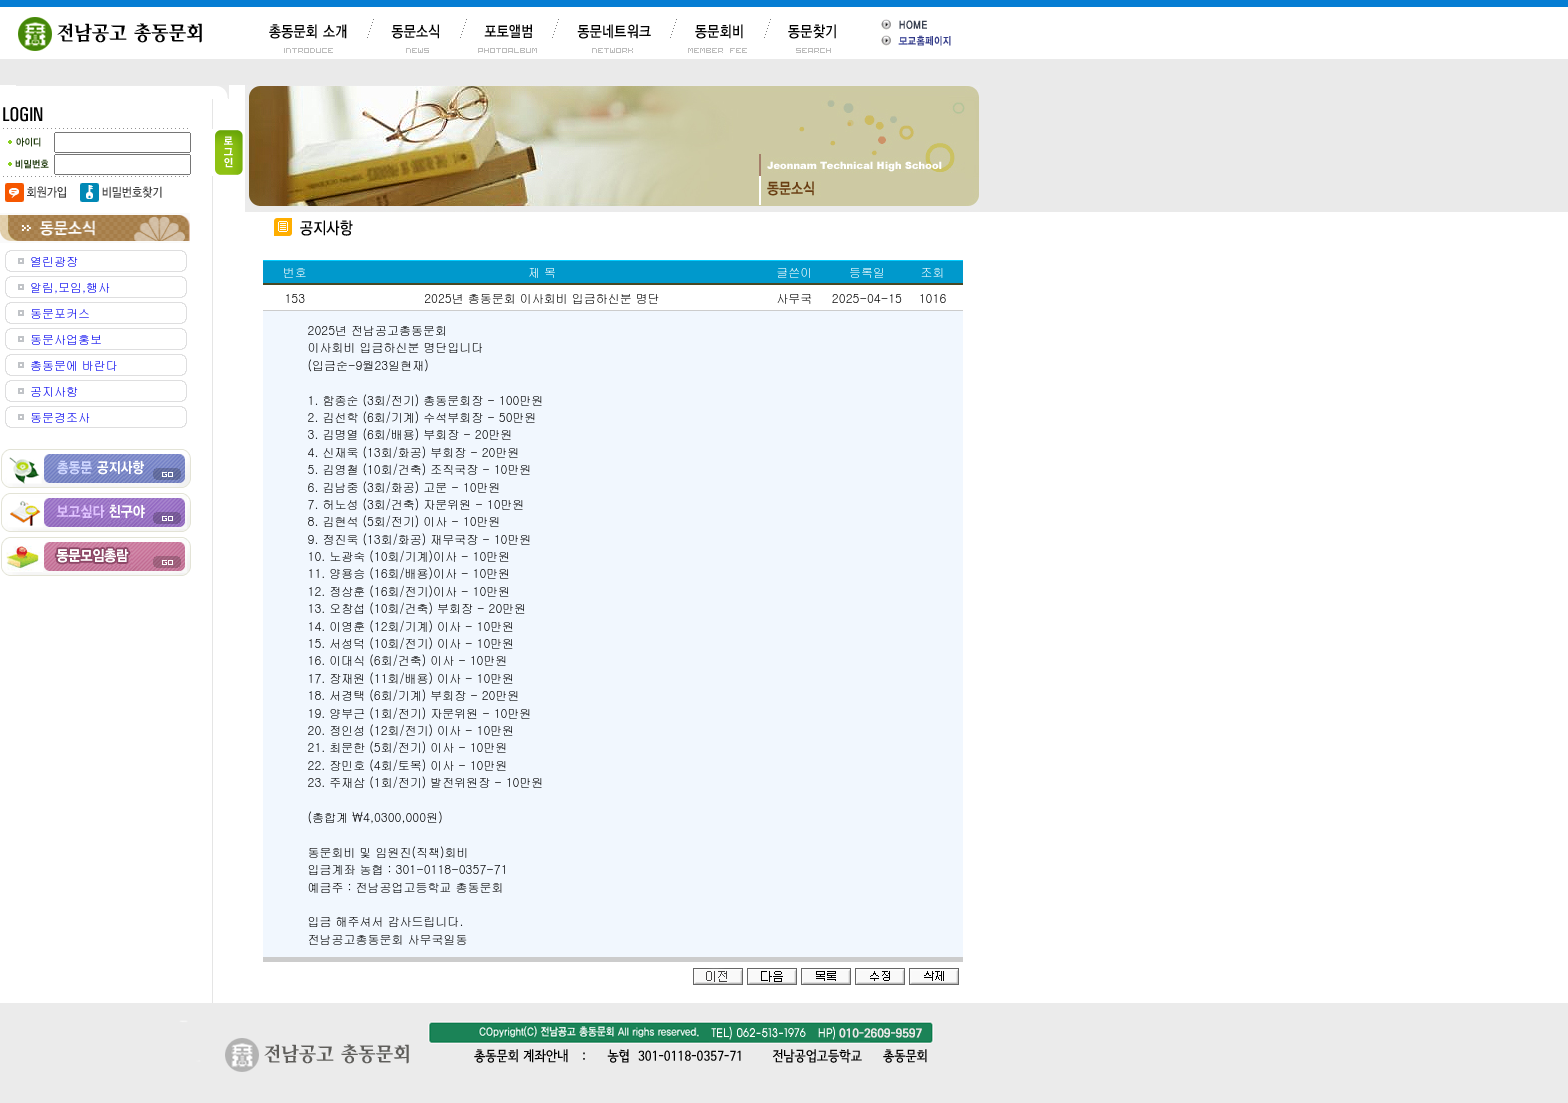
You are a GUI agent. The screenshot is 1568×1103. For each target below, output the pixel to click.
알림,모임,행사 (70, 286)
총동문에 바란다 (74, 364)
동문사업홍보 (66, 338)
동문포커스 (60, 312)
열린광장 (54, 260)
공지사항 (54, 390)
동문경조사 (60, 416)
